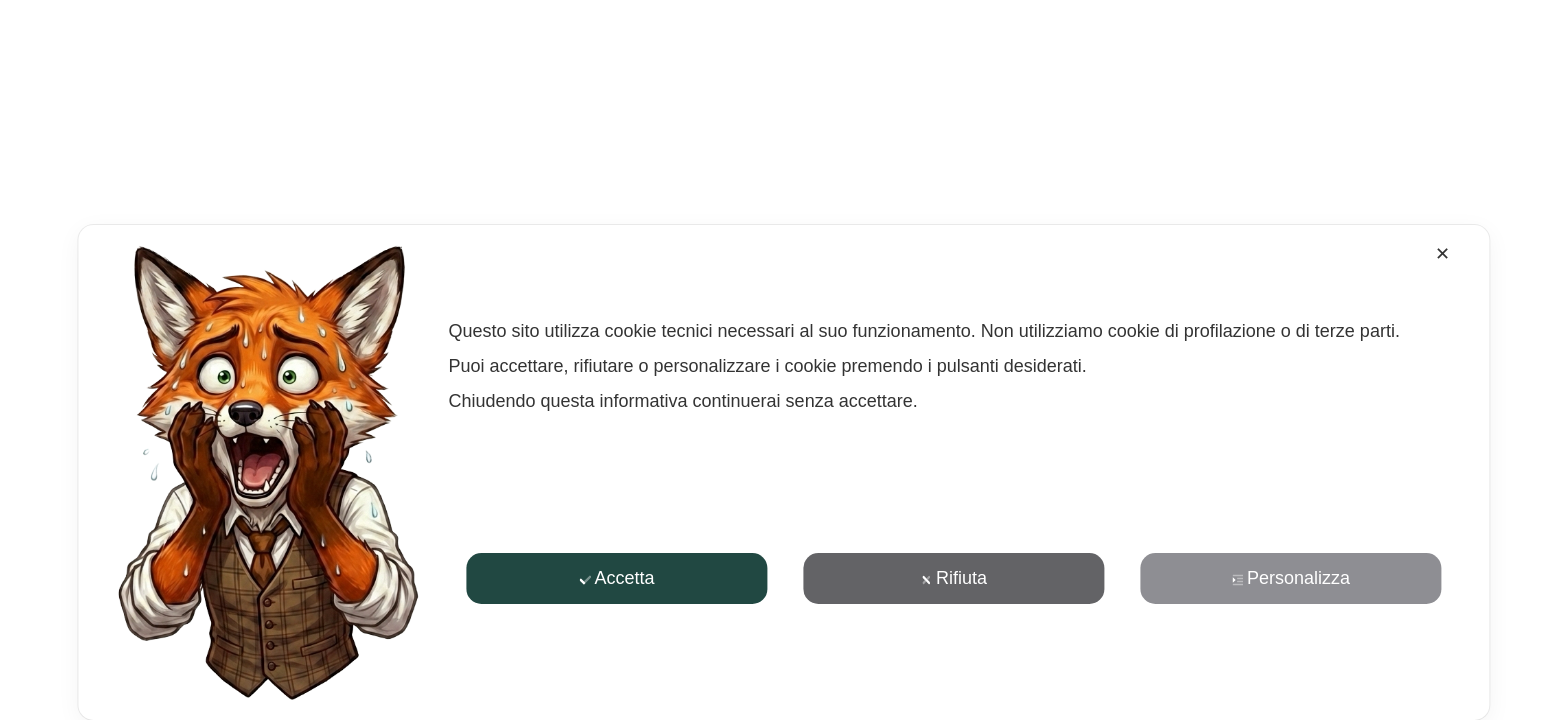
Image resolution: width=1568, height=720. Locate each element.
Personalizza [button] (1291, 578)
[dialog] (783, 472)
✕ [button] (1442, 254)
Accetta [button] (616, 578)
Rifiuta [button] (954, 578)
